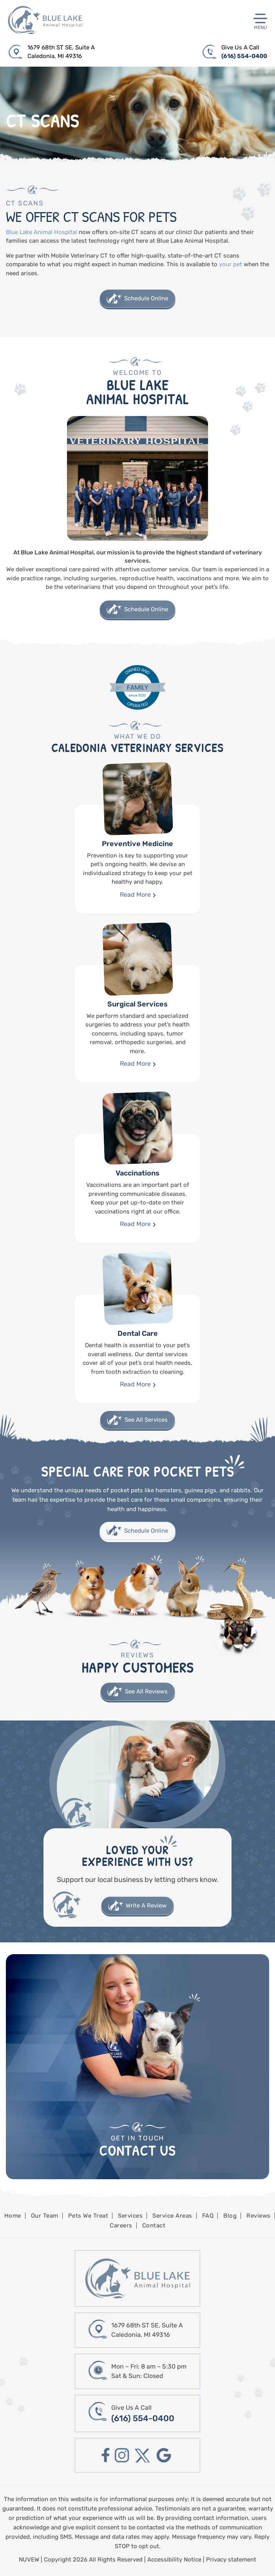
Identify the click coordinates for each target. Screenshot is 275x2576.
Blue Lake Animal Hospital (41, 232)
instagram (121, 2455)
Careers (121, 2225)
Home (12, 2215)
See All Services (146, 1419)
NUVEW (29, 2559)
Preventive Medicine (137, 859)
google (163, 2455)
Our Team (44, 2215)
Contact (154, 2225)
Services (130, 2215)
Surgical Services (137, 1024)
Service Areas (172, 2215)
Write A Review (146, 1905)
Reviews (258, 2215)
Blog (230, 2215)
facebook (105, 2455)
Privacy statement (231, 2559)
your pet (230, 264)
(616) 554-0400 (244, 56)
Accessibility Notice (175, 2559)
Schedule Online (146, 298)
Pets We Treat (88, 2215)
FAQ (208, 2215)
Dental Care (137, 1348)
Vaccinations (137, 1188)
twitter (143, 2455)
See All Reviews (146, 1691)
